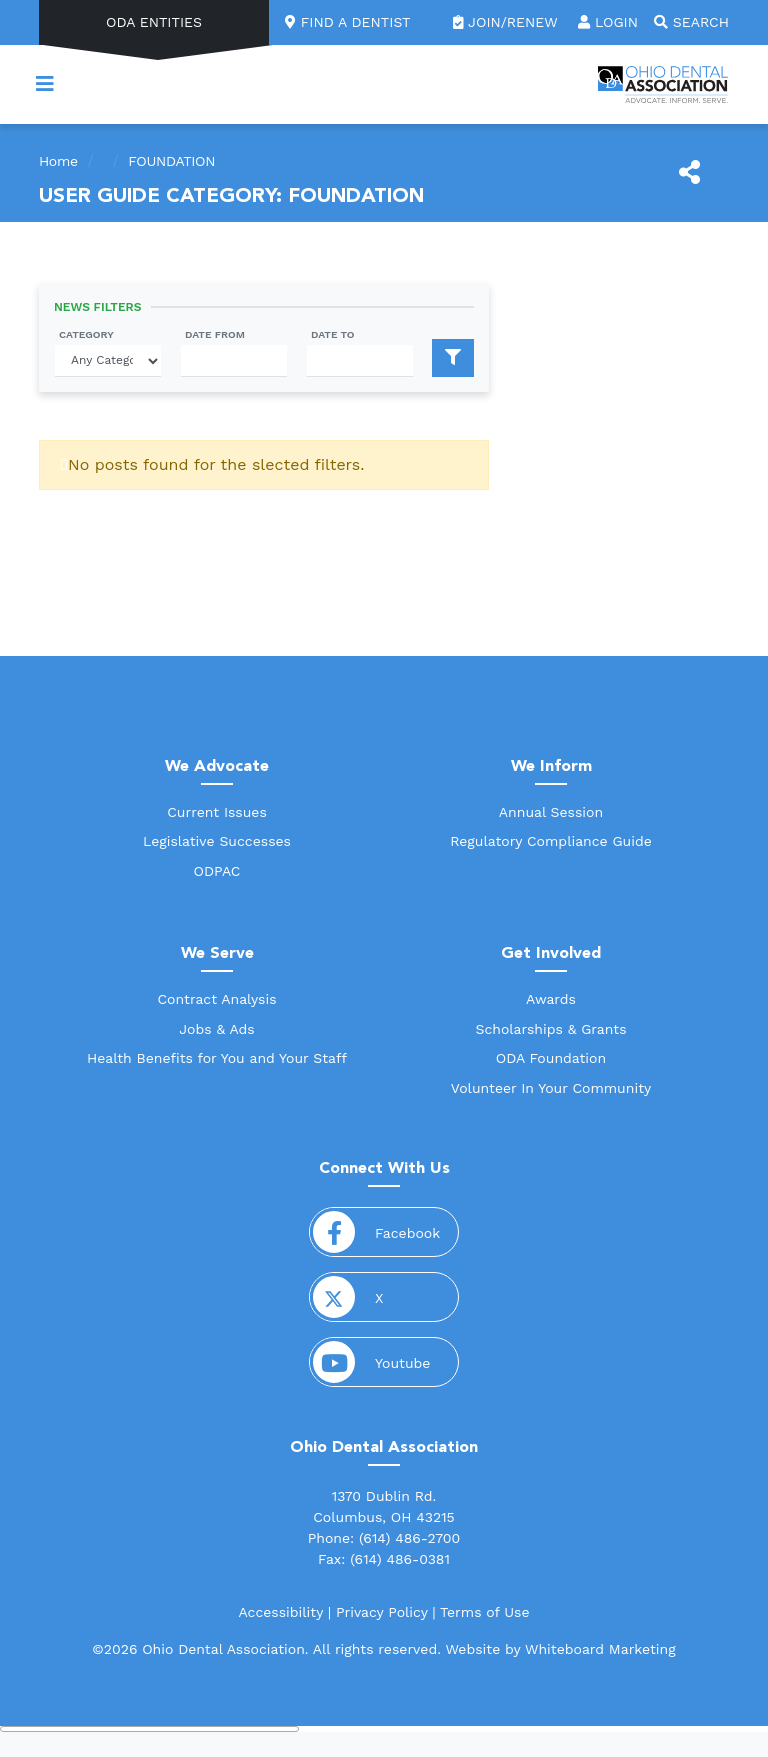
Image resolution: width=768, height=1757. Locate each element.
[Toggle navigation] (45, 84)
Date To (333, 334)
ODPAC (217, 871)
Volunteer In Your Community (551, 1088)
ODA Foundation (551, 1058)
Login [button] (608, 22)
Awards (551, 999)
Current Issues (217, 812)
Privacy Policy (382, 1612)
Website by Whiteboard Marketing (560, 1649)
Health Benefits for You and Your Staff (217, 1058)
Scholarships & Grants (550, 1029)
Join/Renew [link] (508, 22)
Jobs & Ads (216, 1029)
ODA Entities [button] (154, 22)
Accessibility (280, 1612)
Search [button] (691, 22)
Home (58, 161)
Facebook (384, 1232)
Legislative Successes (217, 841)
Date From (215, 334)
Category (86, 334)
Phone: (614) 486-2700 (384, 1538)
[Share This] (689, 173)
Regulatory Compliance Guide (551, 841)
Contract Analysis (216, 999)
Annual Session (551, 812)
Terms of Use (484, 1612)
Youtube (384, 1362)
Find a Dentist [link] (347, 22)
